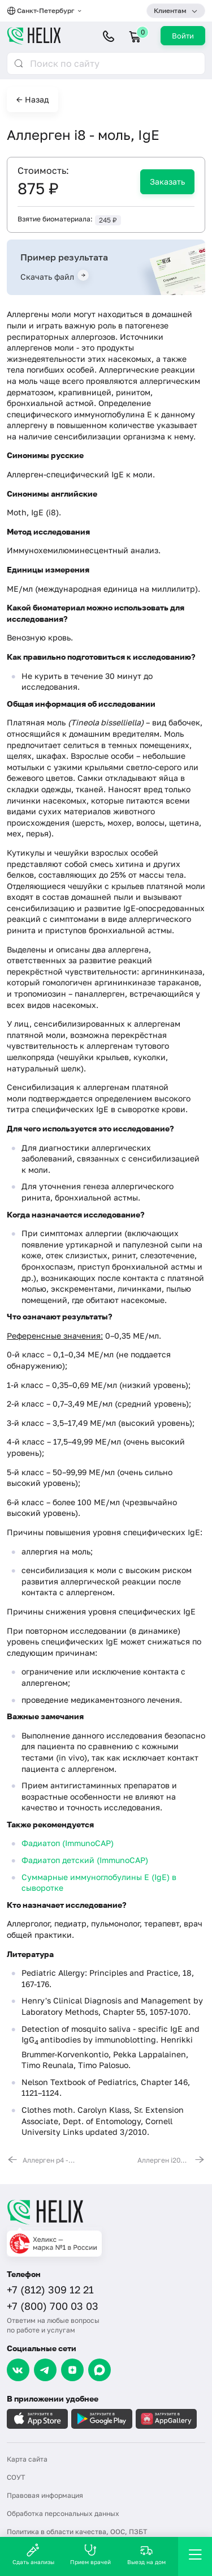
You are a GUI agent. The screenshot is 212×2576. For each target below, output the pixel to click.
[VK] (18, 2370)
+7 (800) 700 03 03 (52, 2306)
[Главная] (106, 2212)
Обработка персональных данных (63, 2513)
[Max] (99, 2370)
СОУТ (16, 2477)
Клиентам (170, 10)
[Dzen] (72, 2370)
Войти (183, 35)
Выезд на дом (146, 2554)
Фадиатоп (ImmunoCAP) (67, 1843)
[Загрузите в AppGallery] (166, 2419)
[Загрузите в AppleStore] (37, 2419)
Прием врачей (90, 2554)
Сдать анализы (33, 2554)
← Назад (32, 99)
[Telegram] (45, 2370)
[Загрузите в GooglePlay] (101, 2419)
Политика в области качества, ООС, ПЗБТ (77, 2531)
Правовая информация (45, 2495)
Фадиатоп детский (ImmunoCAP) (84, 1860)
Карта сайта (27, 2459)
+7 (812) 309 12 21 (50, 2289)
